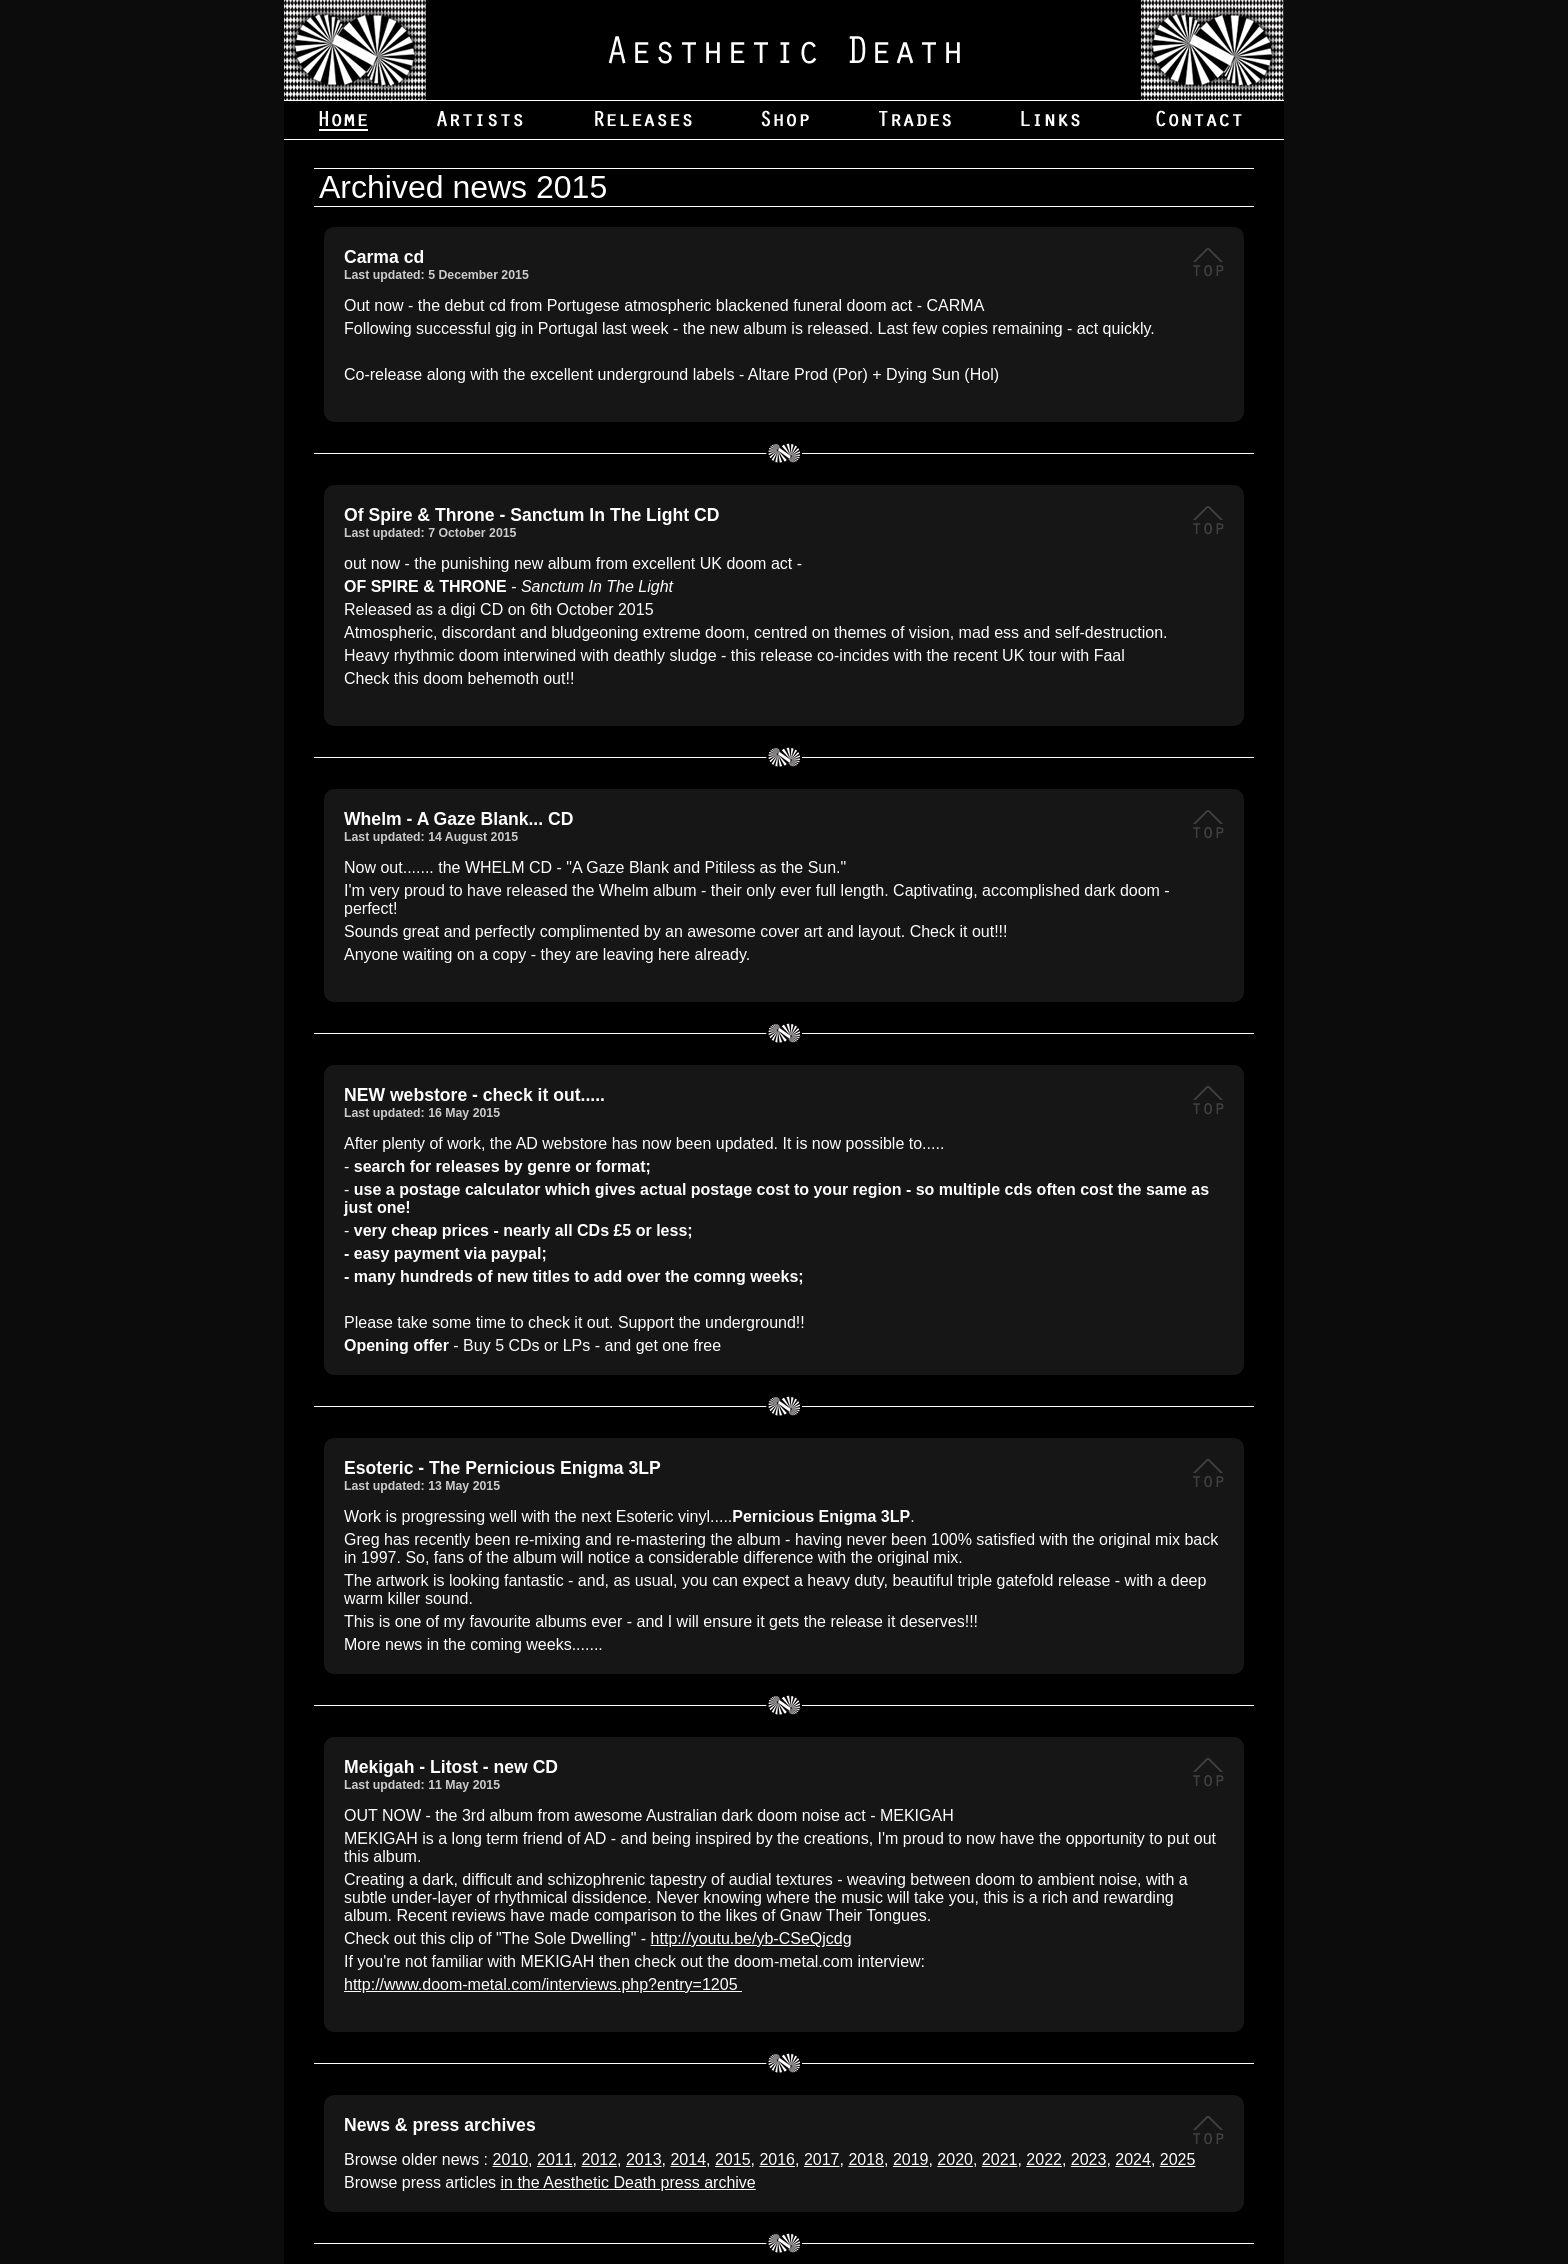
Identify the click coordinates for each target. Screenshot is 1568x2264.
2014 (688, 2159)
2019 (911, 2159)
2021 (1000, 2159)
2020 (955, 2159)
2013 (644, 2159)
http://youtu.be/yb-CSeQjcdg (751, 1938)
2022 (1044, 2159)
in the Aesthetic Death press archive (628, 2182)
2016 (777, 2159)
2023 (1089, 2159)
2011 (555, 2159)
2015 (733, 2159)
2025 (1178, 2159)
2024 (1133, 2159)
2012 (599, 2159)
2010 (511, 2159)
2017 (822, 2159)
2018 (866, 2159)
